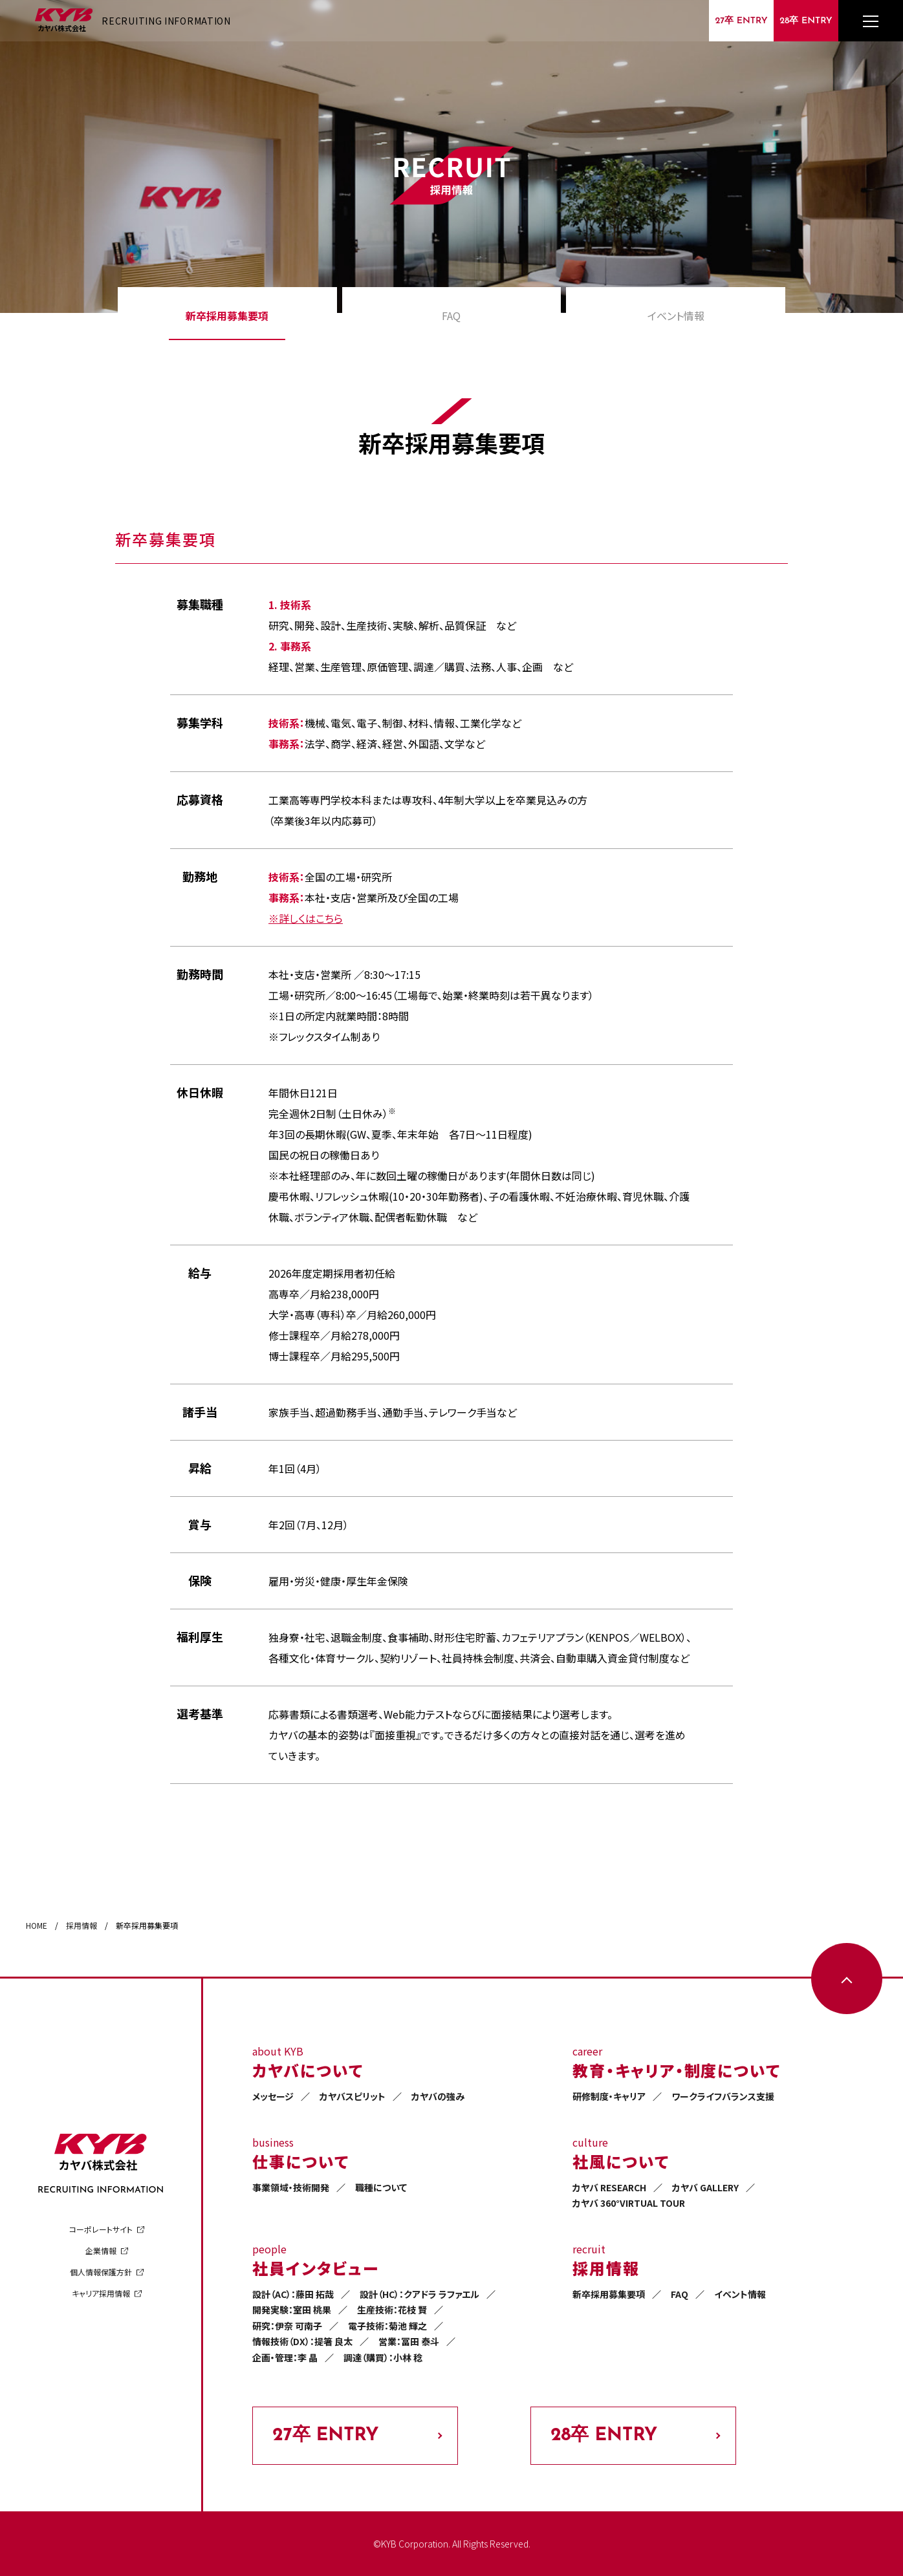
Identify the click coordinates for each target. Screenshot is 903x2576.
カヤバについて (307, 2070)
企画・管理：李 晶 (285, 2357)
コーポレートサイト (101, 2229)
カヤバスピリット (353, 2096)
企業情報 (100, 2250)
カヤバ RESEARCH (609, 2187)
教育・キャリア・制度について (676, 2070)
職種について (381, 2187)
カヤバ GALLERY (705, 2187)
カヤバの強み (437, 2096)
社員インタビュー (315, 2268)
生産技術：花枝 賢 (392, 2309)
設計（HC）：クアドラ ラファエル (419, 2294)
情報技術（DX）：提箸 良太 (302, 2341)
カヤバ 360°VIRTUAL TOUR (628, 2202)
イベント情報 (675, 315)
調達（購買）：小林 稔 (382, 2357)
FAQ (451, 315)
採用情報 (606, 2268)
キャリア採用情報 (101, 2293)
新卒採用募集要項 (227, 315)
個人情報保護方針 (101, 2271)
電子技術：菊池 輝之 (387, 2325)
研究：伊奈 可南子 (287, 2325)
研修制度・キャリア (609, 2096)
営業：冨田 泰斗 (408, 2341)
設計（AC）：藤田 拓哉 (293, 2294)
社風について (620, 2161)
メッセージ (273, 2096)
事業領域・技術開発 (290, 2187)
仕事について (300, 2161)
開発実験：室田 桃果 (291, 2309)
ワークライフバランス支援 (722, 2096)
